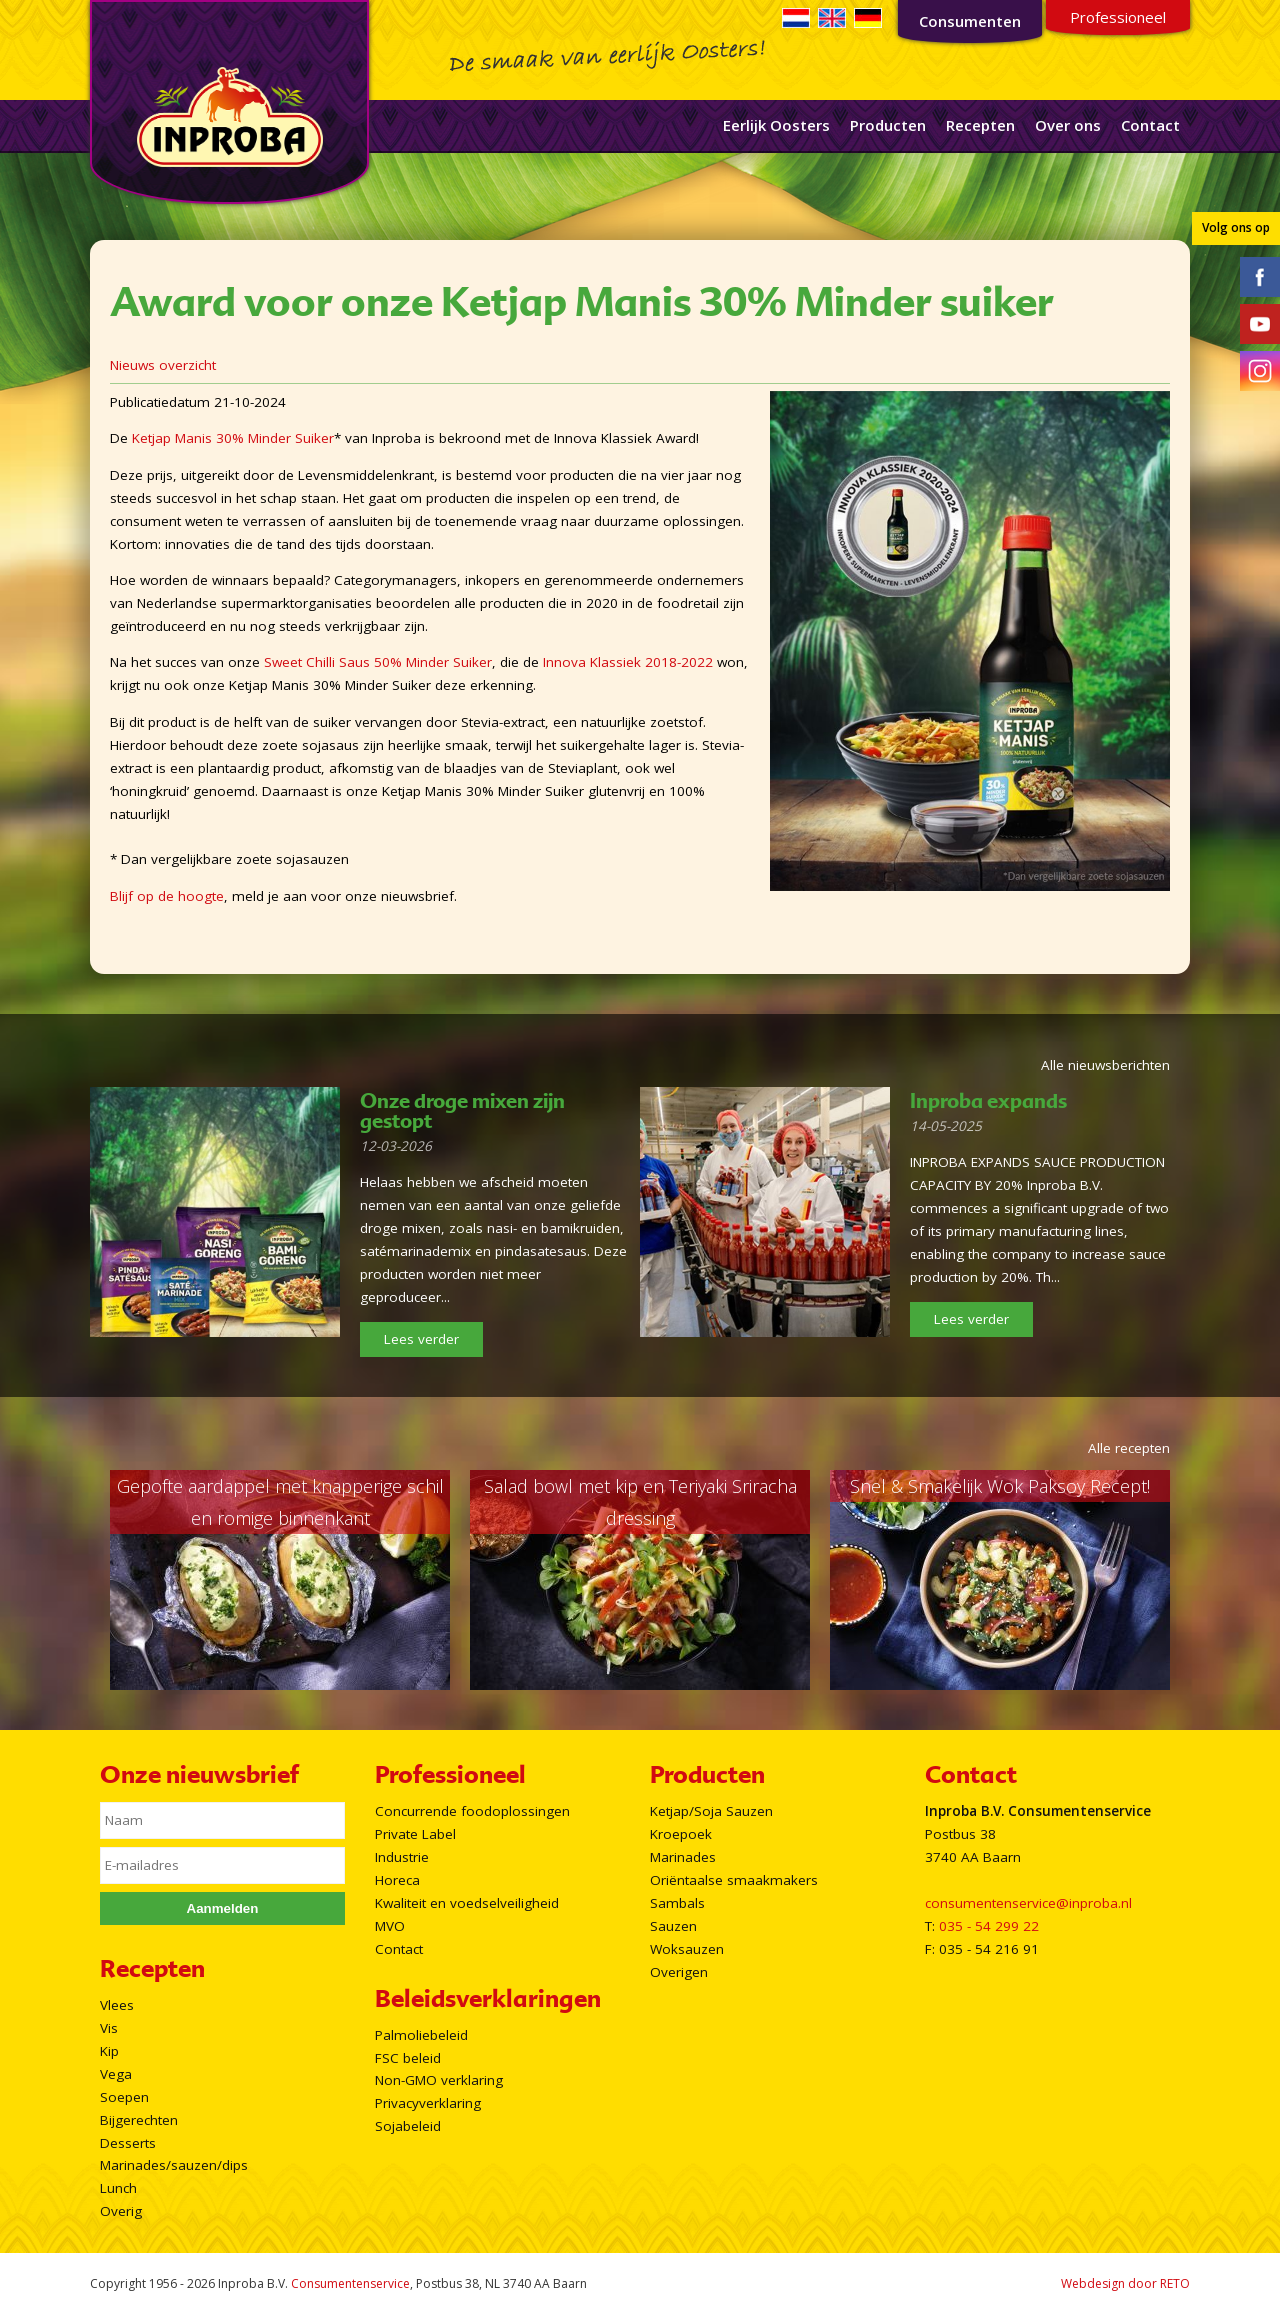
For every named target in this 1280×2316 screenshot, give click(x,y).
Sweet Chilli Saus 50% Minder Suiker (378, 662)
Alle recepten (1129, 1448)
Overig (121, 2211)
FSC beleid (408, 2058)
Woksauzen (687, 1949)
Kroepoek (681, 1834)
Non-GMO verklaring (439, 2080)
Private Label (415, 1834)
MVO (390, 1926)
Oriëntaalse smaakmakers (734, 1880)
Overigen (679, 1972)
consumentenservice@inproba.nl (1028, 1903)
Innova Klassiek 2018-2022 (628, 662)
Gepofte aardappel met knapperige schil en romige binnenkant (280, 1502)
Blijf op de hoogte (167, 896)
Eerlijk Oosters (776, 125)
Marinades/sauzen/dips (174, 2165)
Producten (888, 125)
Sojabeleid (408, 2126)
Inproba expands (988, 1101)
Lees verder (421, 1339)
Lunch (118, 2188)
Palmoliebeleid (421, 2035)
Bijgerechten (139, 2120)
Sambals (677, 1903)
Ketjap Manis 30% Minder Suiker (233, 438)
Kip (109, 2051)
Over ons (1068, 125)
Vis (109, 2028)
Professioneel (1118, 17)
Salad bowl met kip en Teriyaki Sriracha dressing (640, 1502)
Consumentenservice (350, 2283)
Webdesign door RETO (1125, 2283)
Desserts (128, 2143)
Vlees (117, 2005)
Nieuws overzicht (163, 365)
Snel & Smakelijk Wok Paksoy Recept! (1000, 1486)
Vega (116, 2074)
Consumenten (970, 21)
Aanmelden (223, 1908)
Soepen (124, 2097)
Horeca (397, 1880)
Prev (86, 1580)
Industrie (402, 1857)
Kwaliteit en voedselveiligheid (467, 1903)
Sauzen (673, 1926)
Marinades (683, 1857)
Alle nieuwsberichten (1105, 1065)
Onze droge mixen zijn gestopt (462, 1111)
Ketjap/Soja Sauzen (711, 1811)
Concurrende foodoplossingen (472, 1811)
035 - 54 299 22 (989, 1926)
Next (1194, 1580)
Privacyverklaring (428, 2103)
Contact (1150, 125)
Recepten (980, 125)
